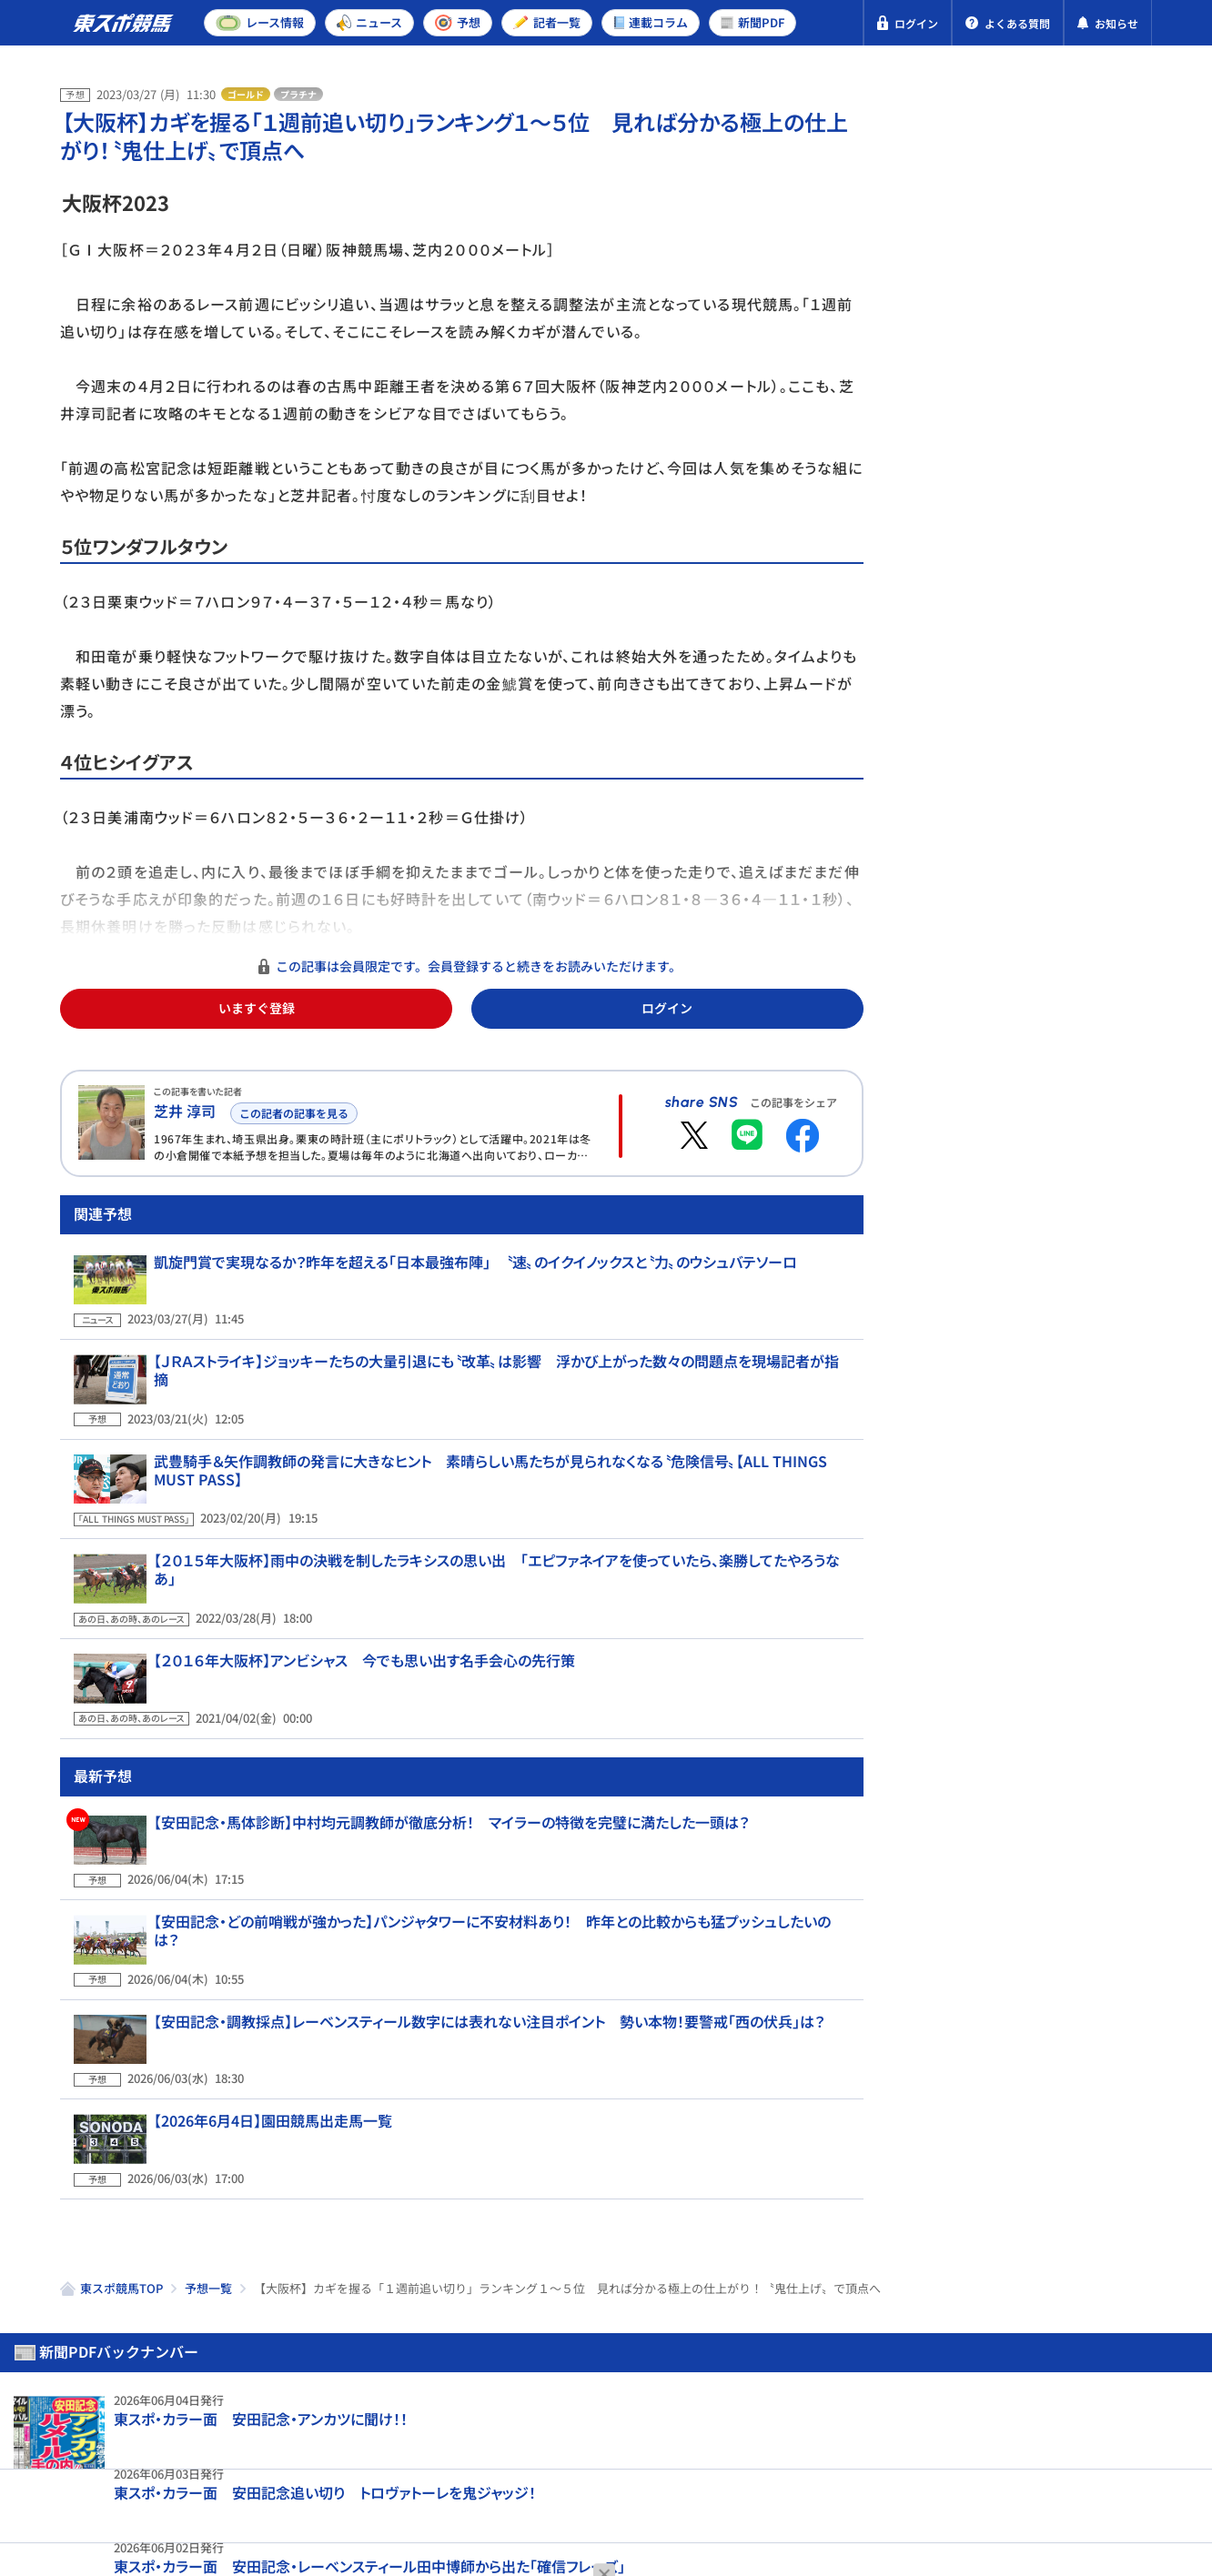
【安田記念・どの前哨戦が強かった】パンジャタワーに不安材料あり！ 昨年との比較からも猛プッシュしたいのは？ (491, 1871)
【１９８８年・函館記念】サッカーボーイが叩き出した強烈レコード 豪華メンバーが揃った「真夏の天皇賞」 (1069, 1241)
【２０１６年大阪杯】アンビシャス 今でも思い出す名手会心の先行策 (350, 1653)
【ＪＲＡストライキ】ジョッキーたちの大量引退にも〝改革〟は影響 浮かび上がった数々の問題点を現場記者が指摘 (490, 1411)
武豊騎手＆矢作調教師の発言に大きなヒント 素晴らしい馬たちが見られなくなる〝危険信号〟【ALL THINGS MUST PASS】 (499, 1498)
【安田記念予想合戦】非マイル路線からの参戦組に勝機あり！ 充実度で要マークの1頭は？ (1072, 628)
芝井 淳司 (185, 1111)
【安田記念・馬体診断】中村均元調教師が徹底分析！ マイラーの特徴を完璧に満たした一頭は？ (437, 1793)
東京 (991, 449)
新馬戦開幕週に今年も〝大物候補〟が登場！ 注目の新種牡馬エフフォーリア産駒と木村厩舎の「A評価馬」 (1070, 939)
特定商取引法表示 (290, 2475)
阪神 (1055, 449)
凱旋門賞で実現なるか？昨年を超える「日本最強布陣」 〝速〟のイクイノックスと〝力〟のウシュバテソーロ (461, 1333)
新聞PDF (962, 169)
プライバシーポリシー (133, 2475)
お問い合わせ (503, 2475)
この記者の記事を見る (290, 1110)
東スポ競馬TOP (121, 2172)
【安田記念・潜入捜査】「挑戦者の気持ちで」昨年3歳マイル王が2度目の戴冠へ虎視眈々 (1071, 1090)
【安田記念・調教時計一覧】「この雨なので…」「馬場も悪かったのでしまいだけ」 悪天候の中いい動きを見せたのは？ (1070, 779)
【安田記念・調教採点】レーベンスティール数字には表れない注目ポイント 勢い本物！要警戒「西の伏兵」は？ (475, 1948)
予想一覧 (208, 2172)
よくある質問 (617, 2475)
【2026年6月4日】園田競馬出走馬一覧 (259, 2027)
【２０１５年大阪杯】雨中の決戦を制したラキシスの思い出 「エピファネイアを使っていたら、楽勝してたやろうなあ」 (494, 1575)
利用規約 (404, 2475)
